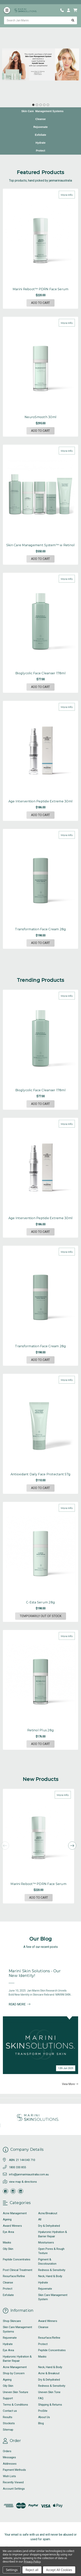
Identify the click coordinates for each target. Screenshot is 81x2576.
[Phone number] (63, 10)
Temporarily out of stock (40, 1616)
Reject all (32, 2570)
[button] (40, 111)
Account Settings (14, 2488)
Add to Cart (40, 303)
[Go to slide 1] (33, 105)
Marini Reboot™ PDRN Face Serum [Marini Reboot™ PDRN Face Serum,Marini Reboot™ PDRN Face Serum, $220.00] (41, 289)
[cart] (75, 10)
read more (19, 2004)
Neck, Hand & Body (50, 2276)
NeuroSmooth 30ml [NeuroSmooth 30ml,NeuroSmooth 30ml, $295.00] (40, 417)
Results (7, 2417)
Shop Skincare (12, 2321)
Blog (41, 2423)
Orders (7, 2451)
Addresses (10, 2463)
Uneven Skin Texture (15, 2392)
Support (8, 2398)
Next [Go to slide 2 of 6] (72, 1846)
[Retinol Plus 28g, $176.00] (40, 1679)
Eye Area (8, 2232)
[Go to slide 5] (48, 105)
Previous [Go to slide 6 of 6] (5, 1846)
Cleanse (40, 119)
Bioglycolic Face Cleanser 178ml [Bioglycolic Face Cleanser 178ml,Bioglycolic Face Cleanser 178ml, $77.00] (40, 673)
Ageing (7, 2219)
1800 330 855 (17, 2167)
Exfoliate (40, 134)
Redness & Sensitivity (51, 2270)
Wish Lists (9, 2476)
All (39, 2219)
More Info (68, 193)
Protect (40, 150)
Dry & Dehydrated (49, 2226)
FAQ (40, 2398)
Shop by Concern (14, 2373)
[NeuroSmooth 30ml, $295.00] (40, 365)
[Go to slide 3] (40, 105)
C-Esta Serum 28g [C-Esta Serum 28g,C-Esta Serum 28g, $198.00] (40, 1602)
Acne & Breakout (49, 2373)
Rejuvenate (40, 126)
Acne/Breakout (47, 2213)
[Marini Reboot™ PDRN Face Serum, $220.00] (40, 237)
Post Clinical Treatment (17, 2270)
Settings (12, 2570)
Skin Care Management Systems (42, 111)
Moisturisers (46, 2242)
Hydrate (40, 142)
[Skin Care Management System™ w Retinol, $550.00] (40, 493)
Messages (9, 2457)
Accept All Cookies (59, 2570)
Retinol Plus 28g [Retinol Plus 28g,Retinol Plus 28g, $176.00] (40, 1730)
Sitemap (8, 2429)
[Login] (70, 10)
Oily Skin (8, 2249)
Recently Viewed (13, 2482)
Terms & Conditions (15, 2404)
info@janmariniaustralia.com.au (29, 2174)
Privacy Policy (32, 2561)
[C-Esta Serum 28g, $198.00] (40, 1551)
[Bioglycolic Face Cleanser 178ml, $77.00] (40, 621)
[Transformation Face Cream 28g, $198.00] (40, 878)
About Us (44, 2417)
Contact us (10, 2411)
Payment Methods (14, 2470)
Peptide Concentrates (16, 2259)
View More (70, 2084)
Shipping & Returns (50, 2404)
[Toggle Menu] (7, 10)
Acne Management (15, 2213)
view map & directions (23, 2181)
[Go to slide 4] (44, 105)
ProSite (42, 2411)
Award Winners (12, 2226)
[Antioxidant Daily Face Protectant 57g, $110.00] (40, 1422)
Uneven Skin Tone (49, 2392)
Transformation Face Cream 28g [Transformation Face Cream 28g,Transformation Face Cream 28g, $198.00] (40, 929)
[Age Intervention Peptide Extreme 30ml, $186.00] (40, 750)
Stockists (9, 2423)
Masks (7, 2242)
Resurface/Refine (14, 2276)
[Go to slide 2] (37, 105)
